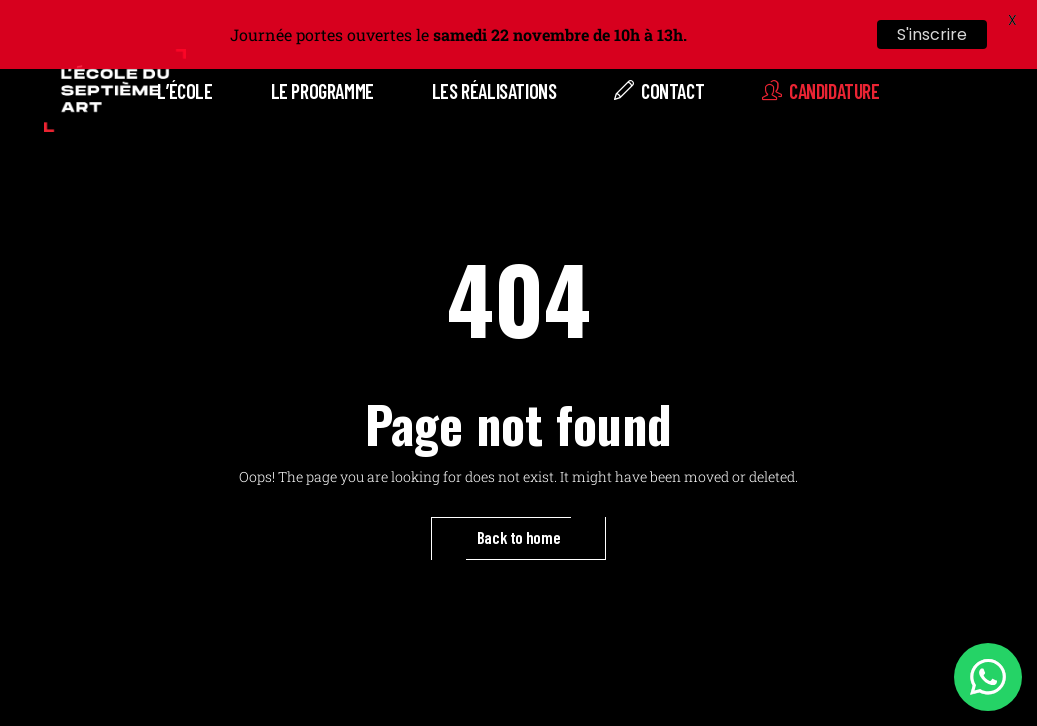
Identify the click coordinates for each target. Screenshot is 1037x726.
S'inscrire (932, 34)
